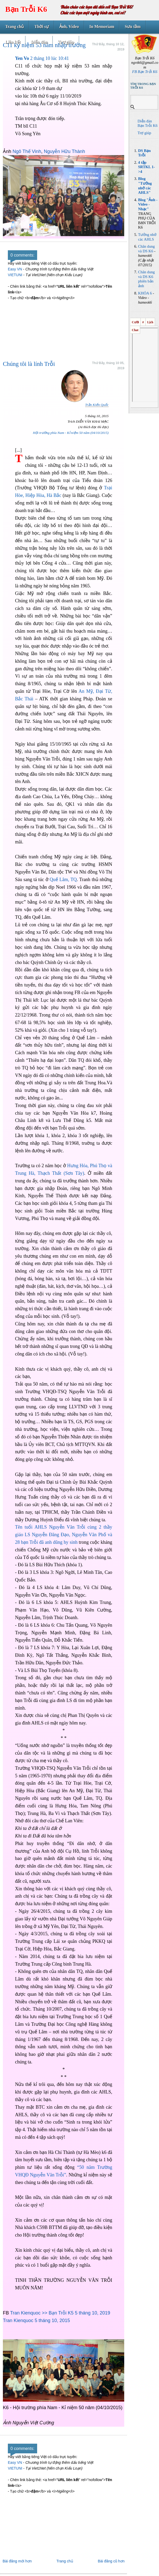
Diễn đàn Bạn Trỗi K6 (147, 123)
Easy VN (15, 269)
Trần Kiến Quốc (97, 405)
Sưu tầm (132, 26)
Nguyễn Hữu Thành (64, 151)
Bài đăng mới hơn (17, 2561)
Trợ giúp (66, 42)
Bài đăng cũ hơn (111, 2561)
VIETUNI (15, 275)
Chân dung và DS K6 (146, 248)
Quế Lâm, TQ (63, 879)
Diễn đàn (39, 42)
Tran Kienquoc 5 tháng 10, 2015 (36, 2320)
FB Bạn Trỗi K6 (144, 72)
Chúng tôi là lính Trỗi (29, 364)
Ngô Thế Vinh (27, 151)
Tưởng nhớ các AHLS (147, 236)
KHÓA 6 (145, 293)
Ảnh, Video (69, 26)
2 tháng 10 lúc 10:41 (42, 58)
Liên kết (12, 42)
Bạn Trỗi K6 (26, 9)
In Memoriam (102, 26)
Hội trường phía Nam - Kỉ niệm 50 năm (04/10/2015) (71, 433)
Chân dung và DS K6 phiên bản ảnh (146, 279)
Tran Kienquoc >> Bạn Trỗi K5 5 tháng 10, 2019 (60, 2313)
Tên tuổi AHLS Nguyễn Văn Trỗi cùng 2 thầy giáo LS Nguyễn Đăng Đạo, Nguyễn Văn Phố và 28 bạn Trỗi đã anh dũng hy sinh (63, 1534)
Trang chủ (14, 26)
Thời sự (41, 26)
